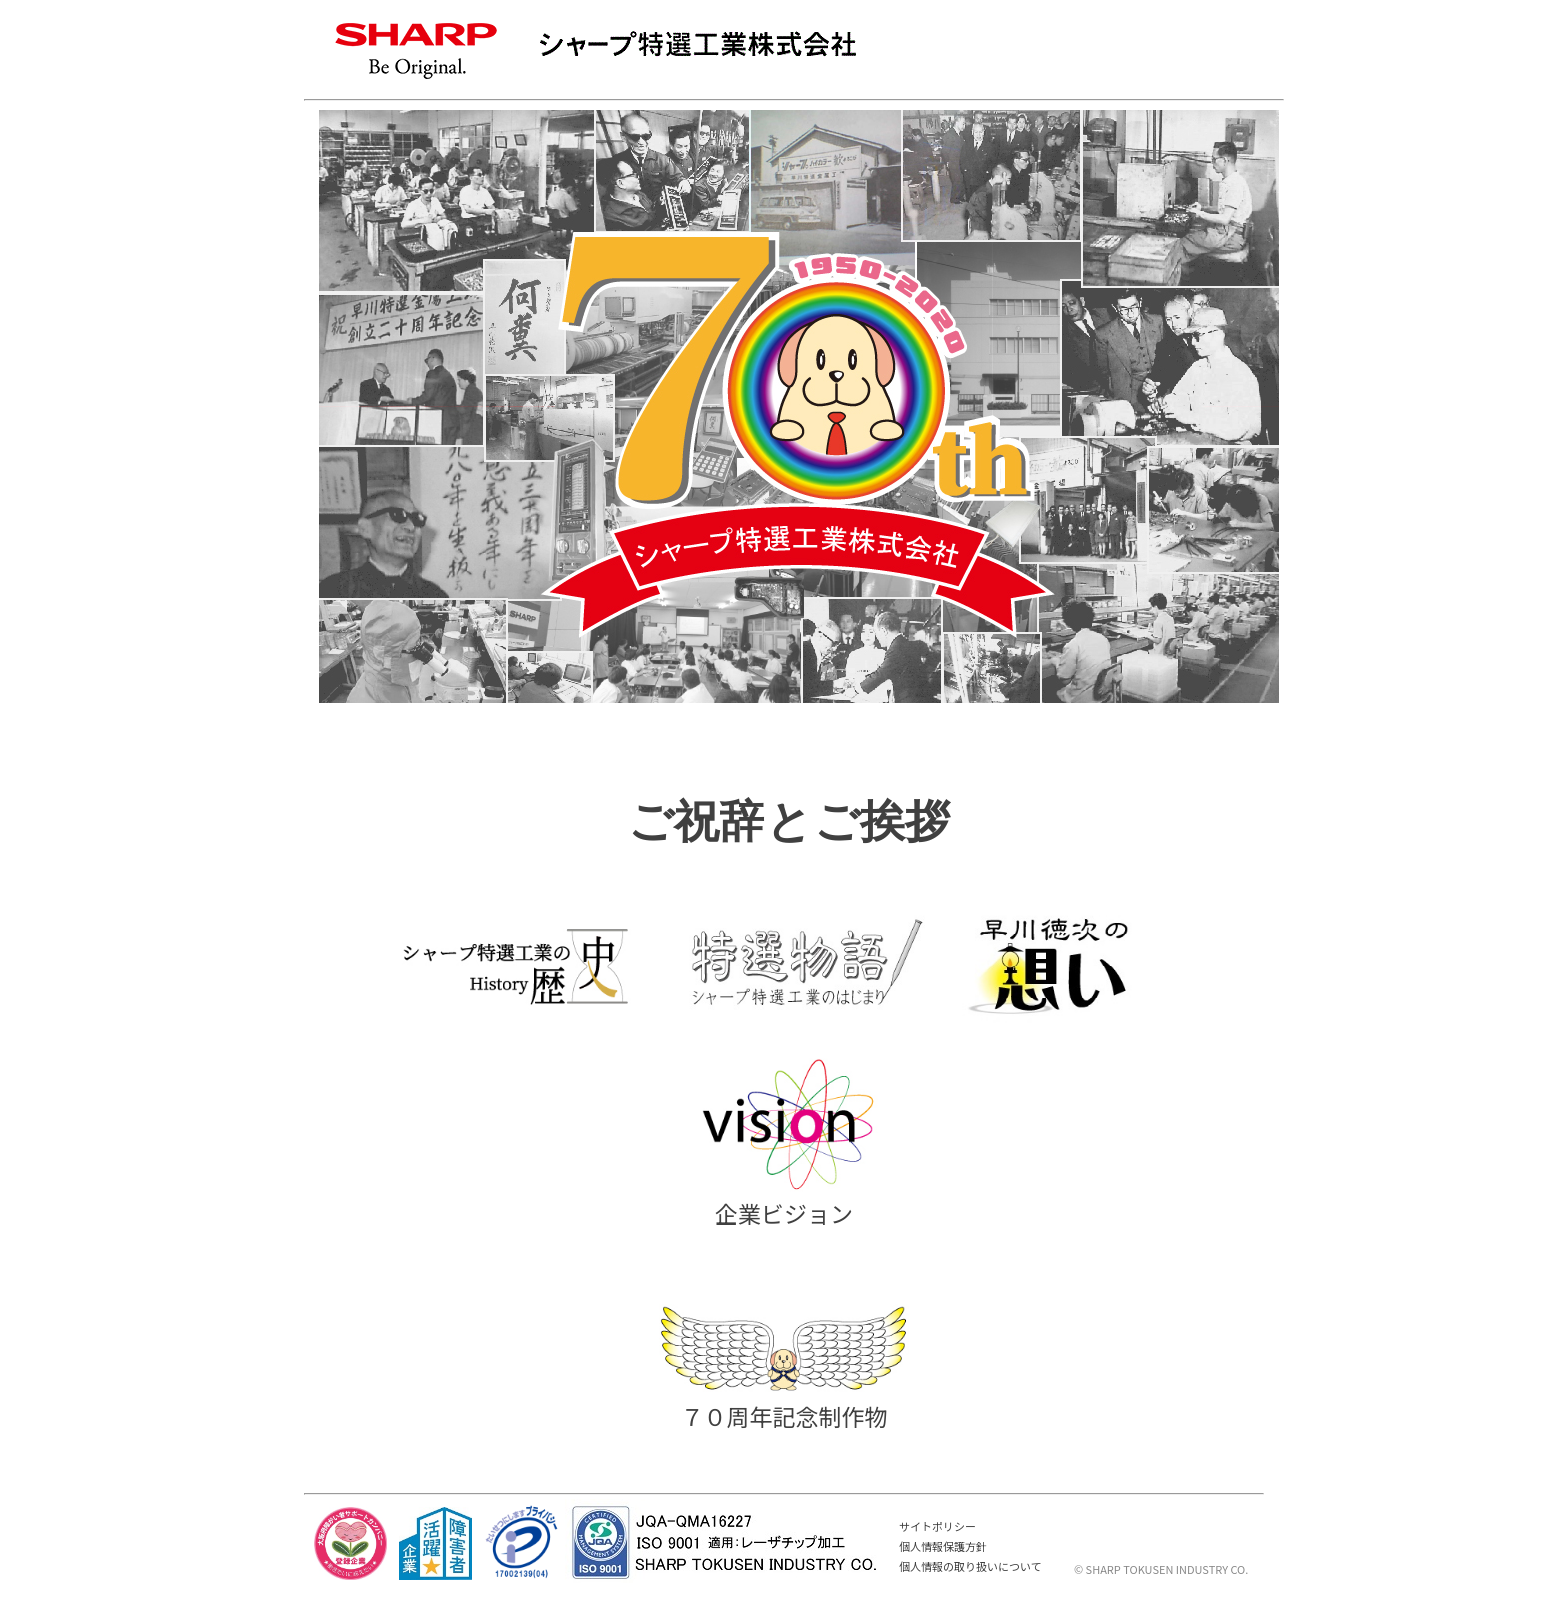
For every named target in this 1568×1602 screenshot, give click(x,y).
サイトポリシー (937, 1526)
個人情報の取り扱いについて (970, 1566)
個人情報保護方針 (943, 1546)
